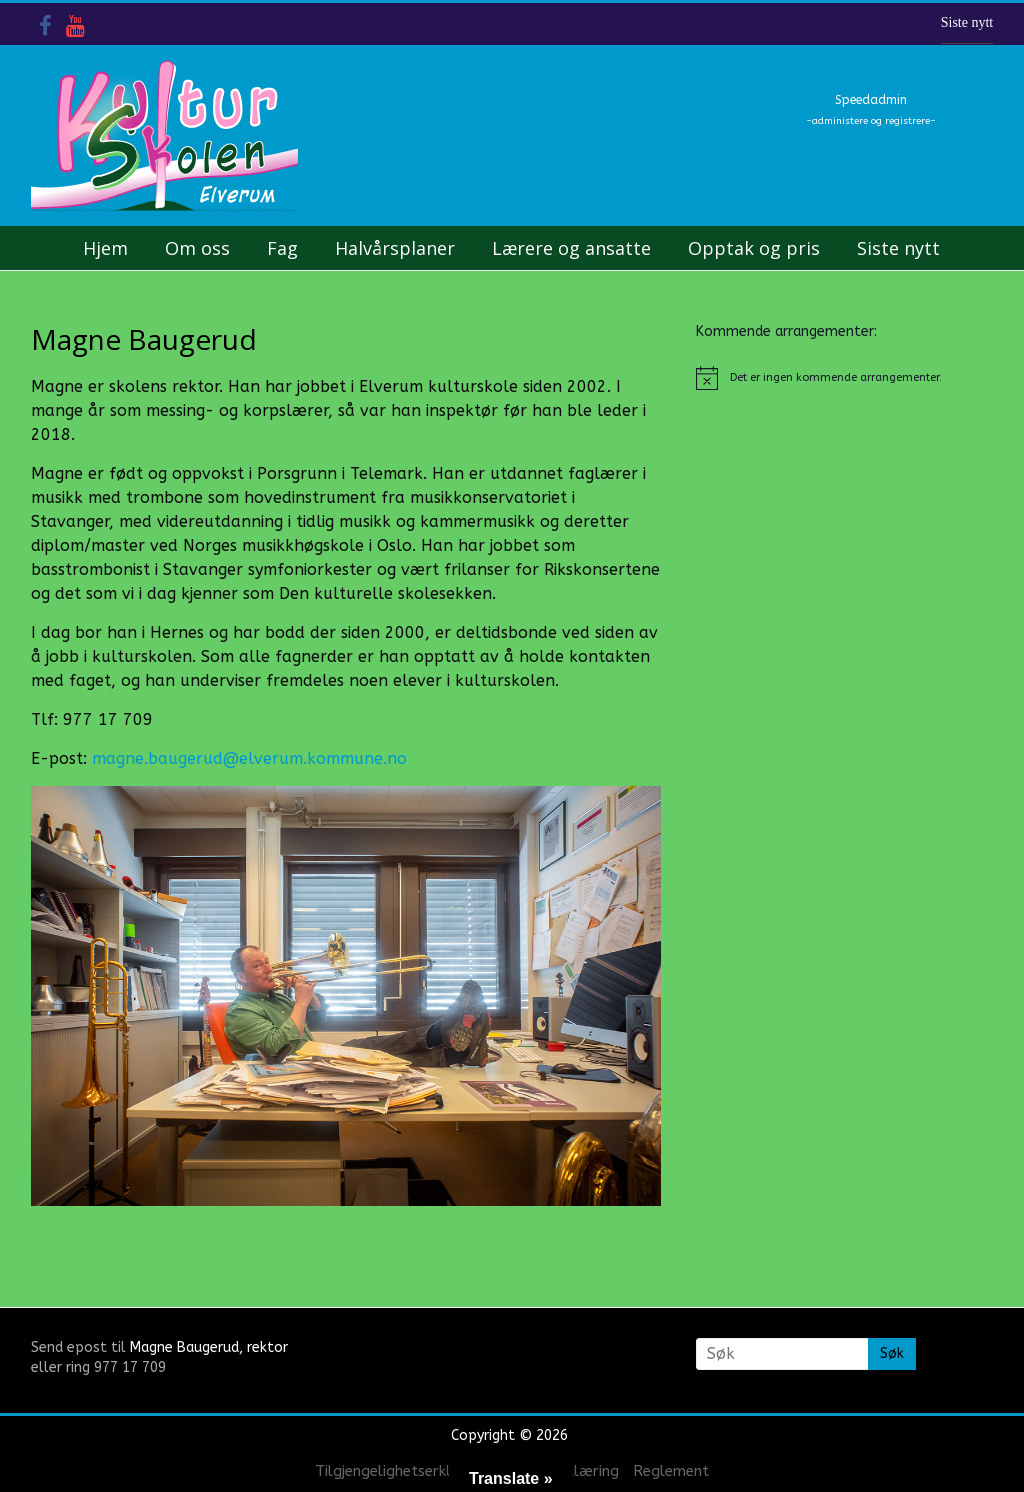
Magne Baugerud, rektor (209, 1347)
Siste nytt (967, 22)
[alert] (845, 378)
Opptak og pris (754, 248)
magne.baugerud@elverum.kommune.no (249, 758)
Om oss (197, 248)
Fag (282, 248)
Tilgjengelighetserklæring (403, 1471)
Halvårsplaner (395, 248)
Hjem (105, 248)
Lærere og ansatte (571, 248)
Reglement (671, 1471)
